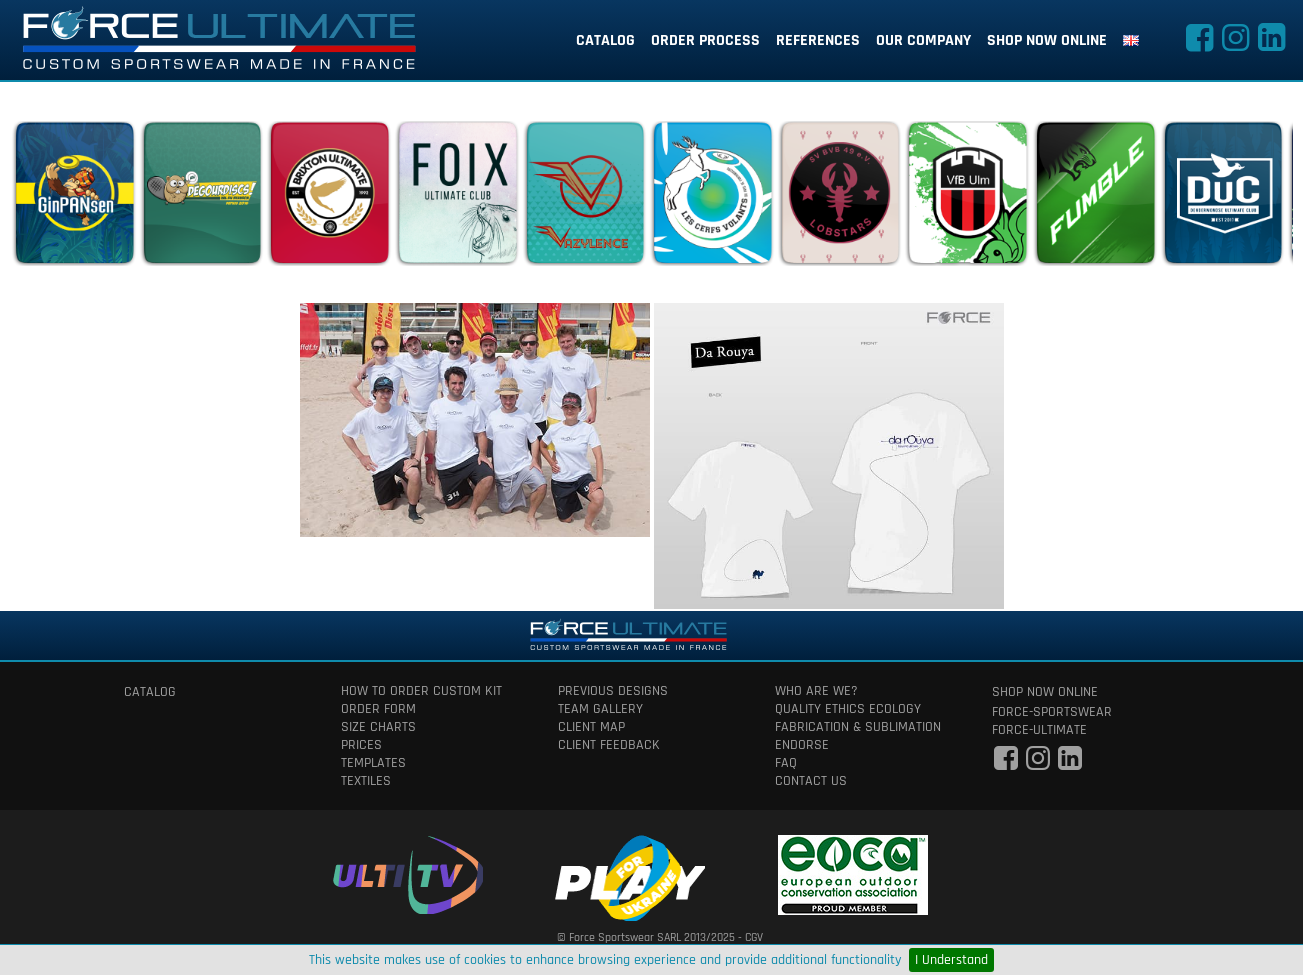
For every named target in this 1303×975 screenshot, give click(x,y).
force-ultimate (1039, 730)
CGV (754, 937)
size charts (378, 727)
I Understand (951, 960)
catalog (605, 40)
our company (923, 40)
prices (361, 745)
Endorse (802, 745)
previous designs (613, 691)
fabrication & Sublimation (858, 727)
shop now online (1047, 40)
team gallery (600, 709)
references (818, 40)
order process (705, 40)
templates (373, 763)
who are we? (816, 691)
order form (378, 709)
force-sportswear (1052, 712)
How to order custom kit (421, 691)
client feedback (609, 745)
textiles (366, 781)
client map (591, 727)
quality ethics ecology (848, 709)
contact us (811, 781)
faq (786, 763)
